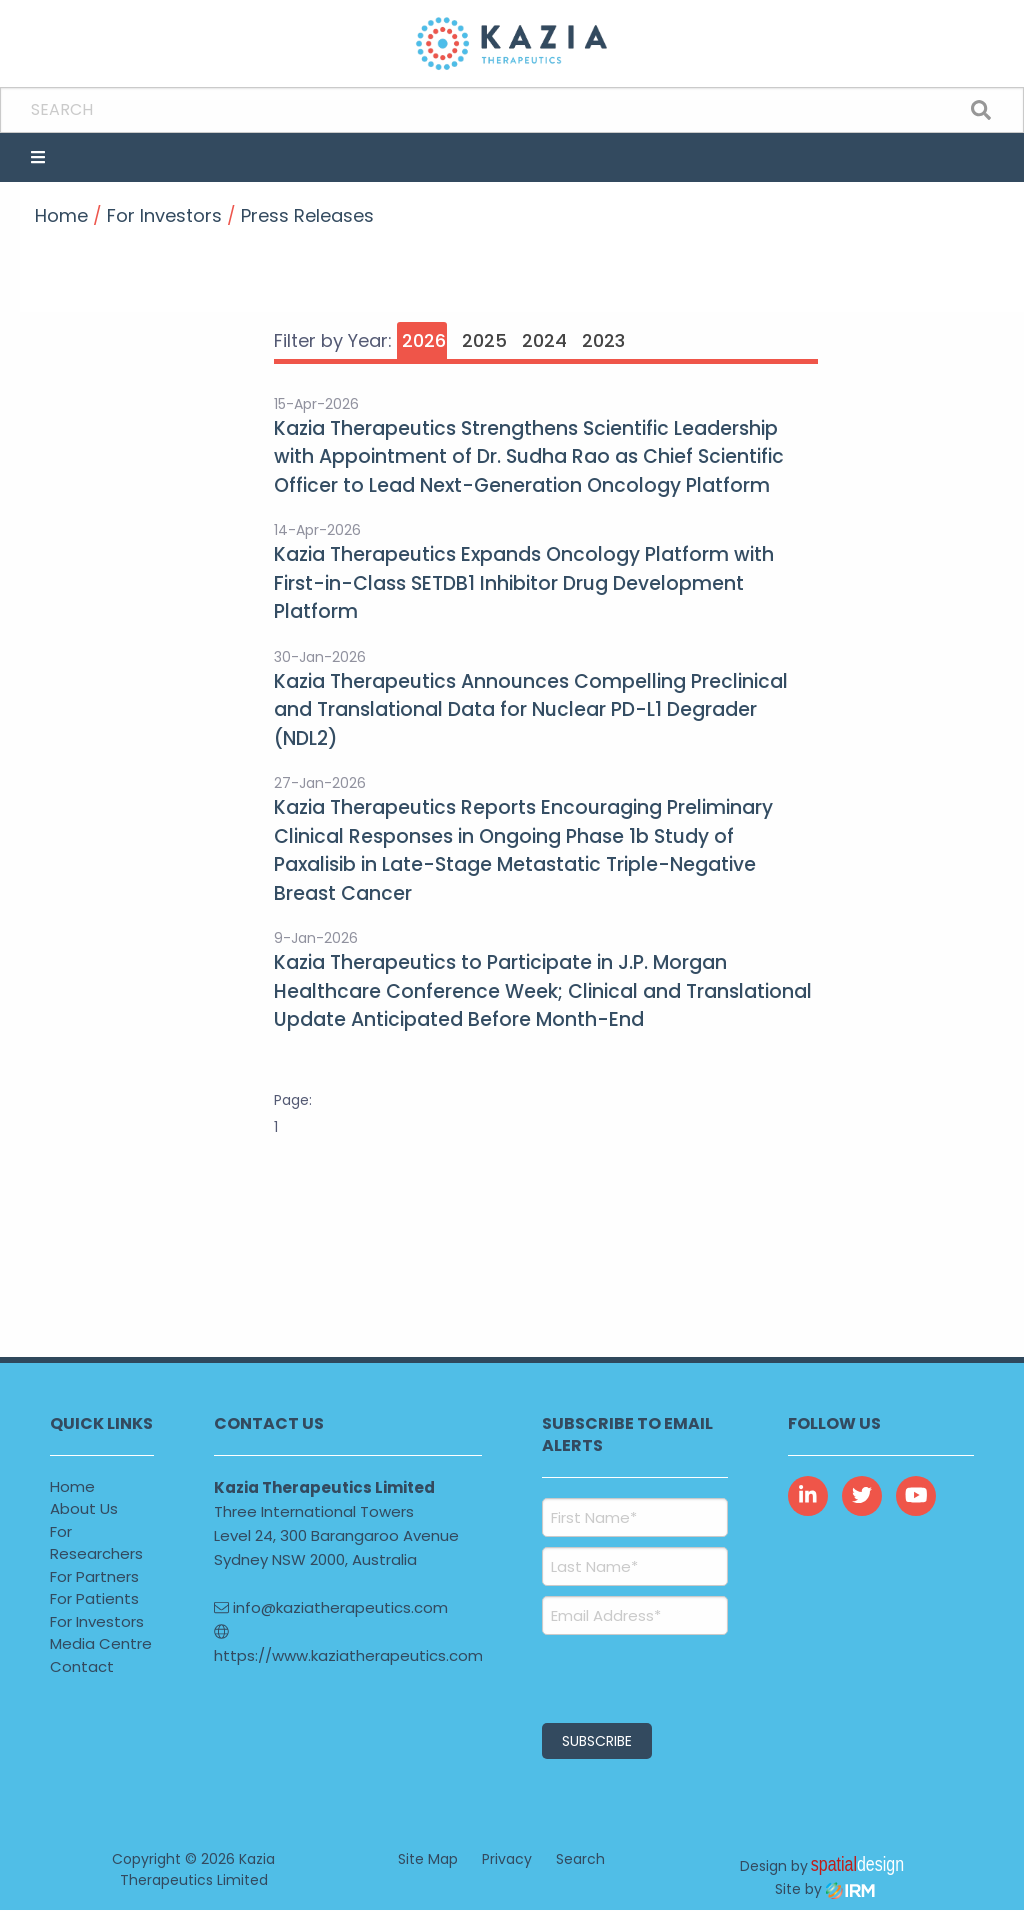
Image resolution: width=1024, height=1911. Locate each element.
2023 (603, 340)
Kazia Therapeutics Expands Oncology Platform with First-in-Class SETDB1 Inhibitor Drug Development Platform (524, 583)
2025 (484, 340)
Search (580, 1860)
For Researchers (96, 1543)
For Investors (97, 1621)
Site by (825, 1890)
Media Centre (101, 1643)
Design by (822, 1865)
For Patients (94, 1598)
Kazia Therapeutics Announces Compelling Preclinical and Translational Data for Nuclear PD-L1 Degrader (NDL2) (531, 710)
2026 (424, 340)
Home (72, 1486)
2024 (544, 340)
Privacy (507, 1860)
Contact (82, 1666)
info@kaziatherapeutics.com (331, 1607)
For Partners (94, 1576)
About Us (84, 1508)
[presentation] (663, 1676)
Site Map (428, 1860)
